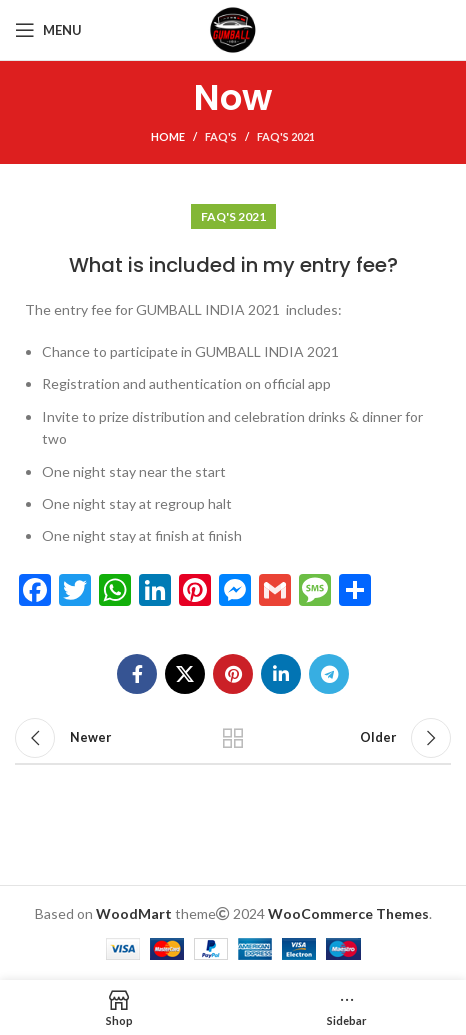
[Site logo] (233, 28)
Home (168, 136)
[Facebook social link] (137, 674)
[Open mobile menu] (48, 30)
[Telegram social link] (329, 674)
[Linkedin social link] (281, 674)
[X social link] (185, 674)
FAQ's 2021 (286, 136)
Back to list (233, 738)
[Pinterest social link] (233, 674)
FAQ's (221, 136)
